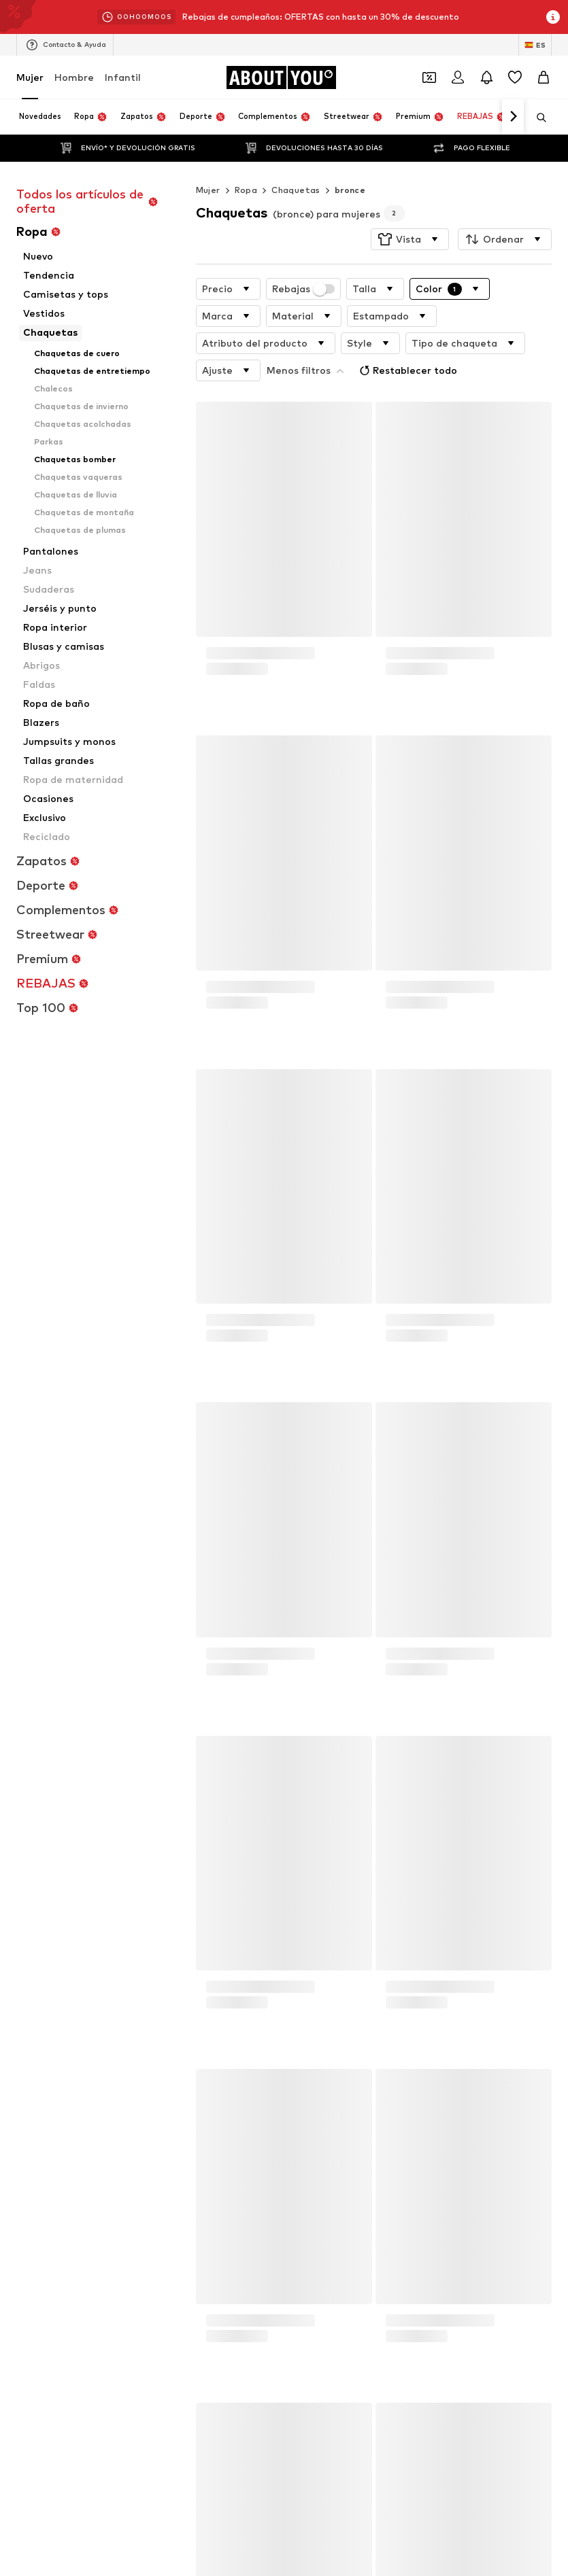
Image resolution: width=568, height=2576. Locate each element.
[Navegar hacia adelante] (513, 117)
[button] (410, 212)
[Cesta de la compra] (543, 77)
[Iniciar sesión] (458, 77)
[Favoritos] (515, 77)
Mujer (30, 77)
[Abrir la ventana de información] (553, 17)
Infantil (123, 77)
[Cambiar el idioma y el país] (535, 45)
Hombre (74, 77)
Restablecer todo (317, 340)
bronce (350, 163)
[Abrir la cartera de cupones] (429, 77)
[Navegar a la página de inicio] (281, 77)
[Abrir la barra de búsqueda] (537, 117)
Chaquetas (295, 163)
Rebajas (303, 261)
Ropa (246, 163)
